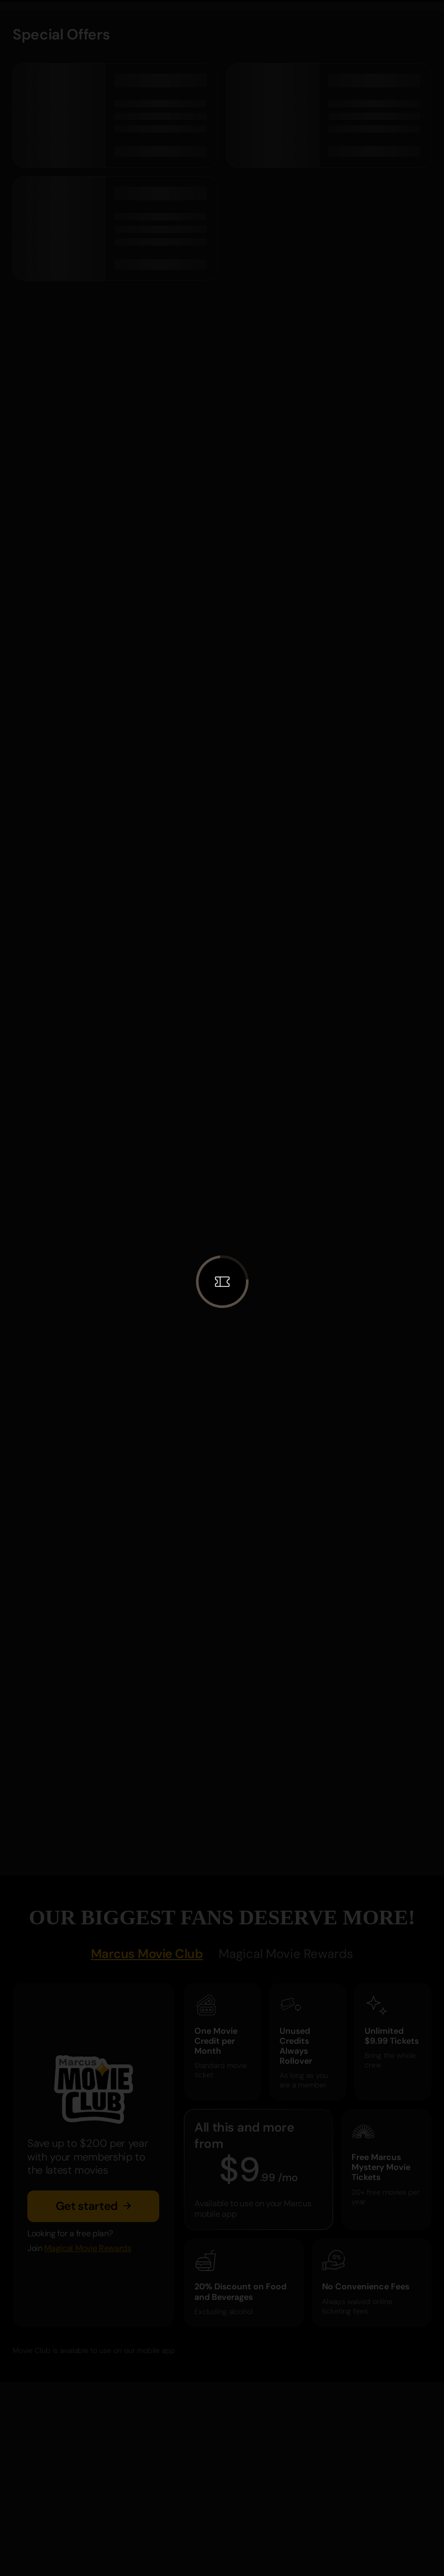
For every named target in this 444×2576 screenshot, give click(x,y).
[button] (222, 1281)
